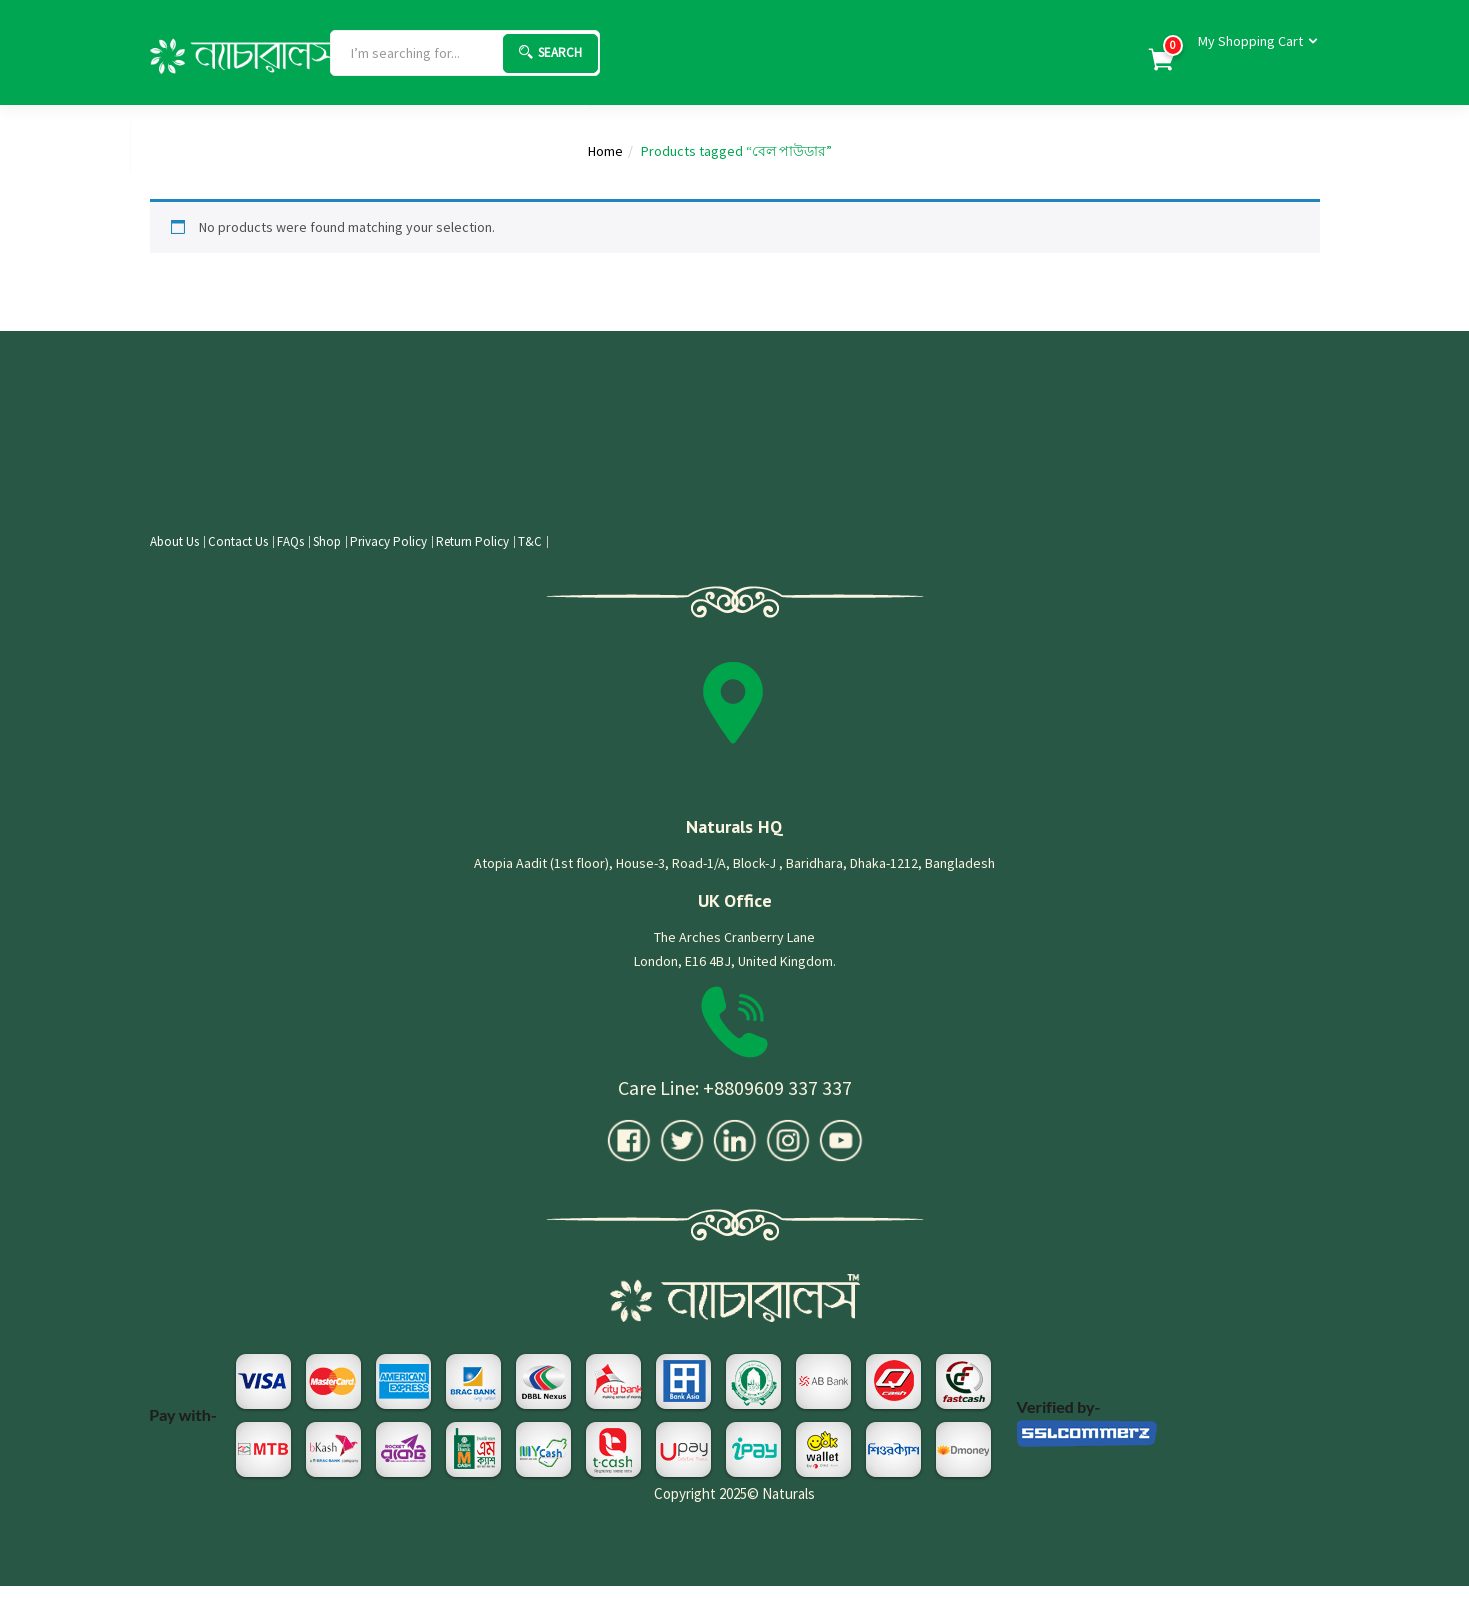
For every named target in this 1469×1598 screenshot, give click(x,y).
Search (550, 52)
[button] (1251, 54)
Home (42, 147)
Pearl (101, 147)
